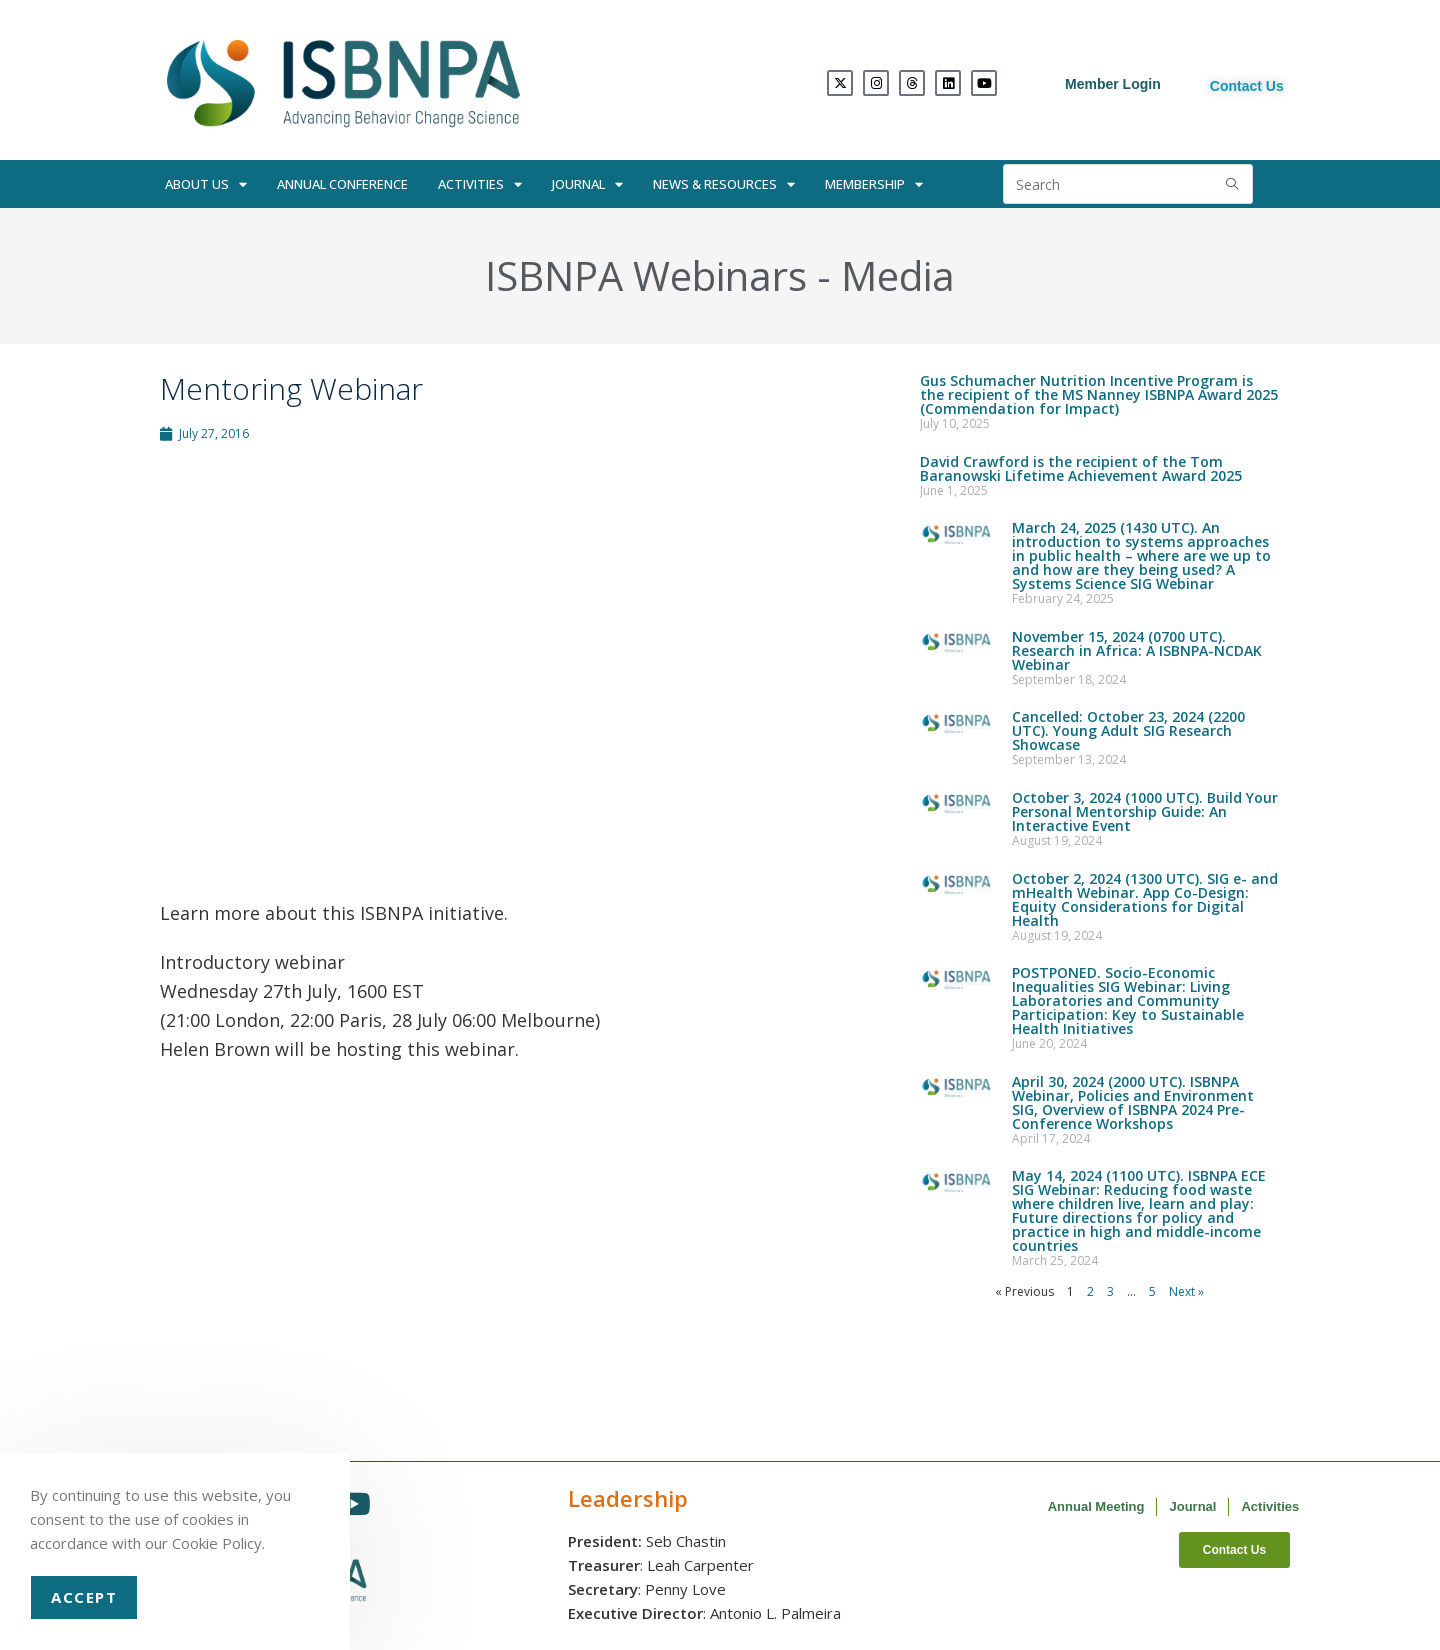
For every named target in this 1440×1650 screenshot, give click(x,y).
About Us (206, 184)
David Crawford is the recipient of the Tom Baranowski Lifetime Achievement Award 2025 (1081, 468)
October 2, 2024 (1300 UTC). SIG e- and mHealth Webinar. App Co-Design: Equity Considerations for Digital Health (1145, 899)
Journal (587, 184)
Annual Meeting (1096, 1506)
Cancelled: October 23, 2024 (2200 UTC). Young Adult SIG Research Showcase (1128, 730)
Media (898, 275)
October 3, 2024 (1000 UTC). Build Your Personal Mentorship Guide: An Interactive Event (1145, 811)
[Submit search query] (1233, 184)
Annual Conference (342, 184)
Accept (84, 1597)
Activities (480, 184)
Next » (1186, 1291)
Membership (874, 184)
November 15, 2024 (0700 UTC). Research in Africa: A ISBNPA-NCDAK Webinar (1137, 650)
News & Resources (724, 184)
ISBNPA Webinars (646, 275)
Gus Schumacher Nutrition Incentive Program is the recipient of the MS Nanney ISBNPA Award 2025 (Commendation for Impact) (1099, 394)
